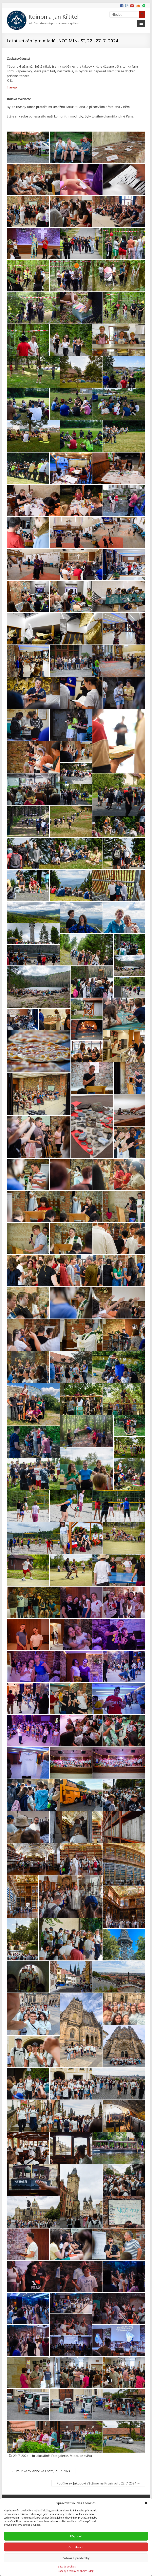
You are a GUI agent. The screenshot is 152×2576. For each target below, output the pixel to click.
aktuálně (43, 2456)
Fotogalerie (59, 2456)
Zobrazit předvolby (76, 2558)
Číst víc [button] (12, 88)
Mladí (74, 2456)
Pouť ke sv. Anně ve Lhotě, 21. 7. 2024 (41, 2471)
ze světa (86, 2456)
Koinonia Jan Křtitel (53, 16)
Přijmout (76, 2536)
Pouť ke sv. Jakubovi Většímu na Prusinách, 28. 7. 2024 (98, 2483)
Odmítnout (76, 2547)
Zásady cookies (67, 2566)
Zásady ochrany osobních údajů (76, 2571)
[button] (146, 2503)
